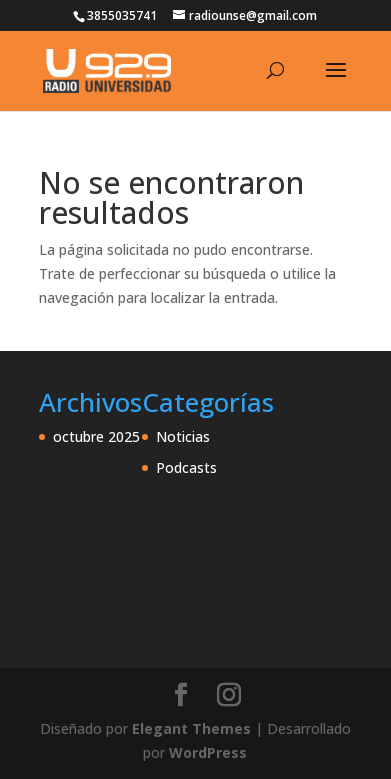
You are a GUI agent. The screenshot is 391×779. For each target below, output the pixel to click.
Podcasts (186, 467)
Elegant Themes (191, 728)
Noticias (183, 436)
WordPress (208, 752)
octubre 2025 (96, 436)
